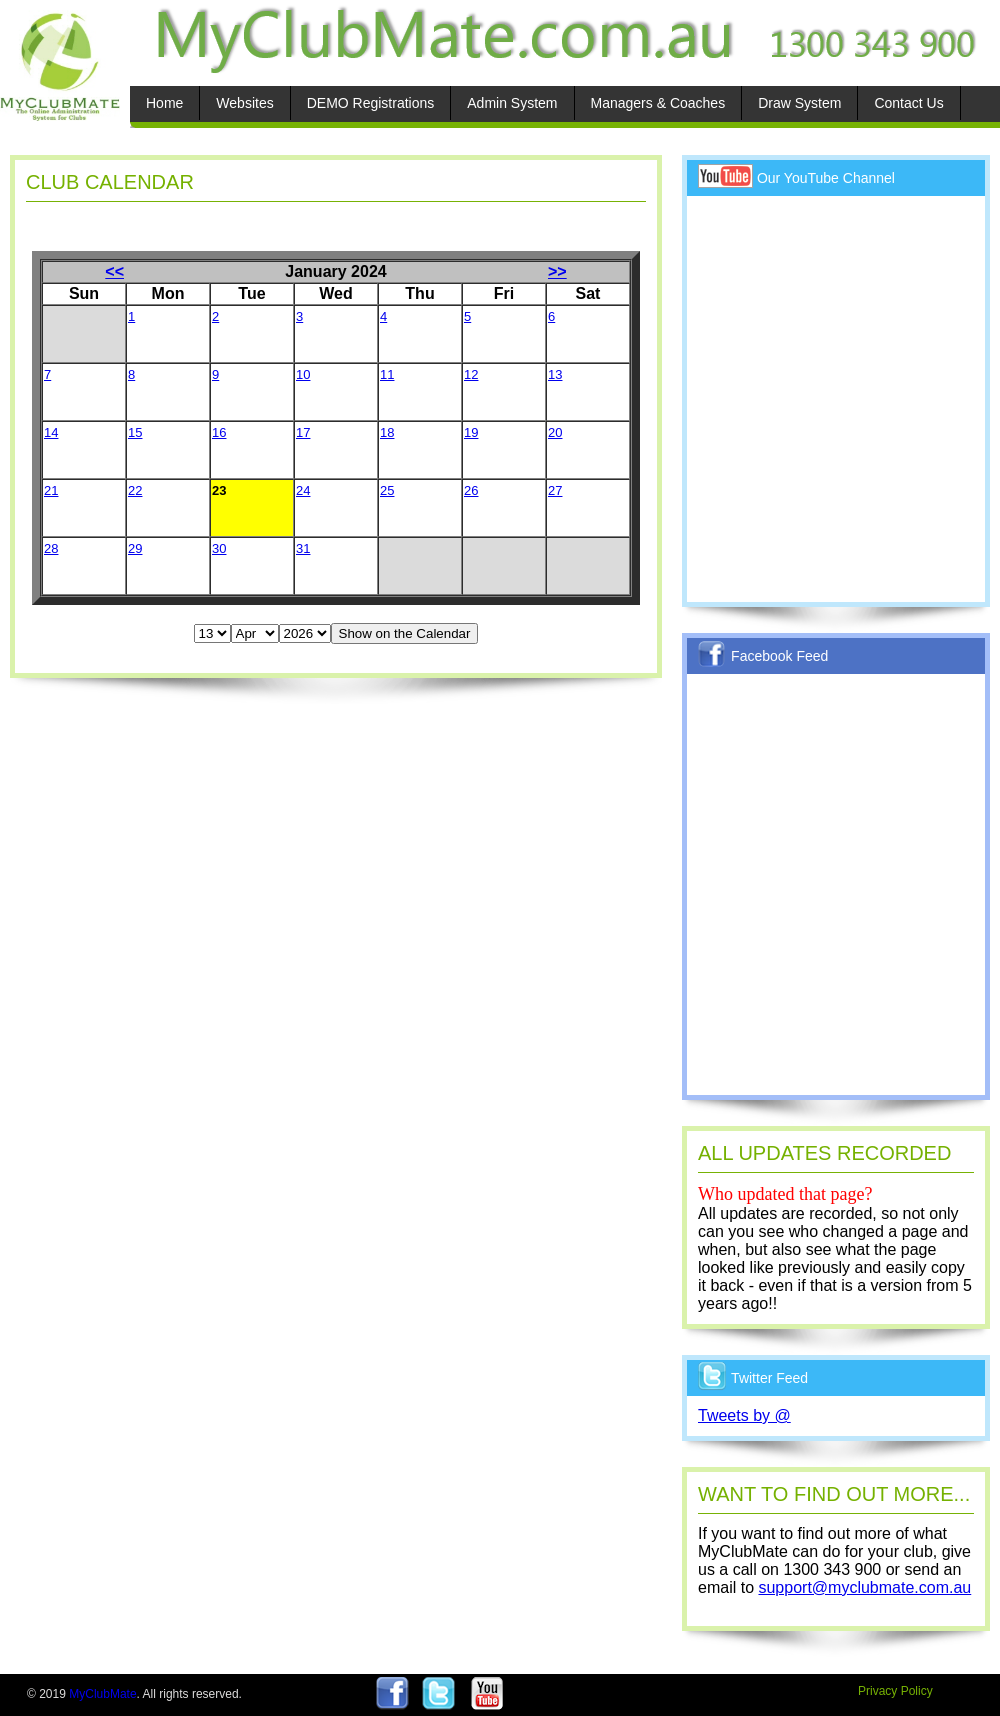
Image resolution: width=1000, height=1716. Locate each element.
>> (557, 271)
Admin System (512, 103)
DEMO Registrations (371, 103)
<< (114, 271)
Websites (244, 103)
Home (164, 103)
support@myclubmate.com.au (864, 1587)
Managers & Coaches (658, 103)
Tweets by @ (744, 1415)
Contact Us (908, 103)
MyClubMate (102, 1694)
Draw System (799, 103)
